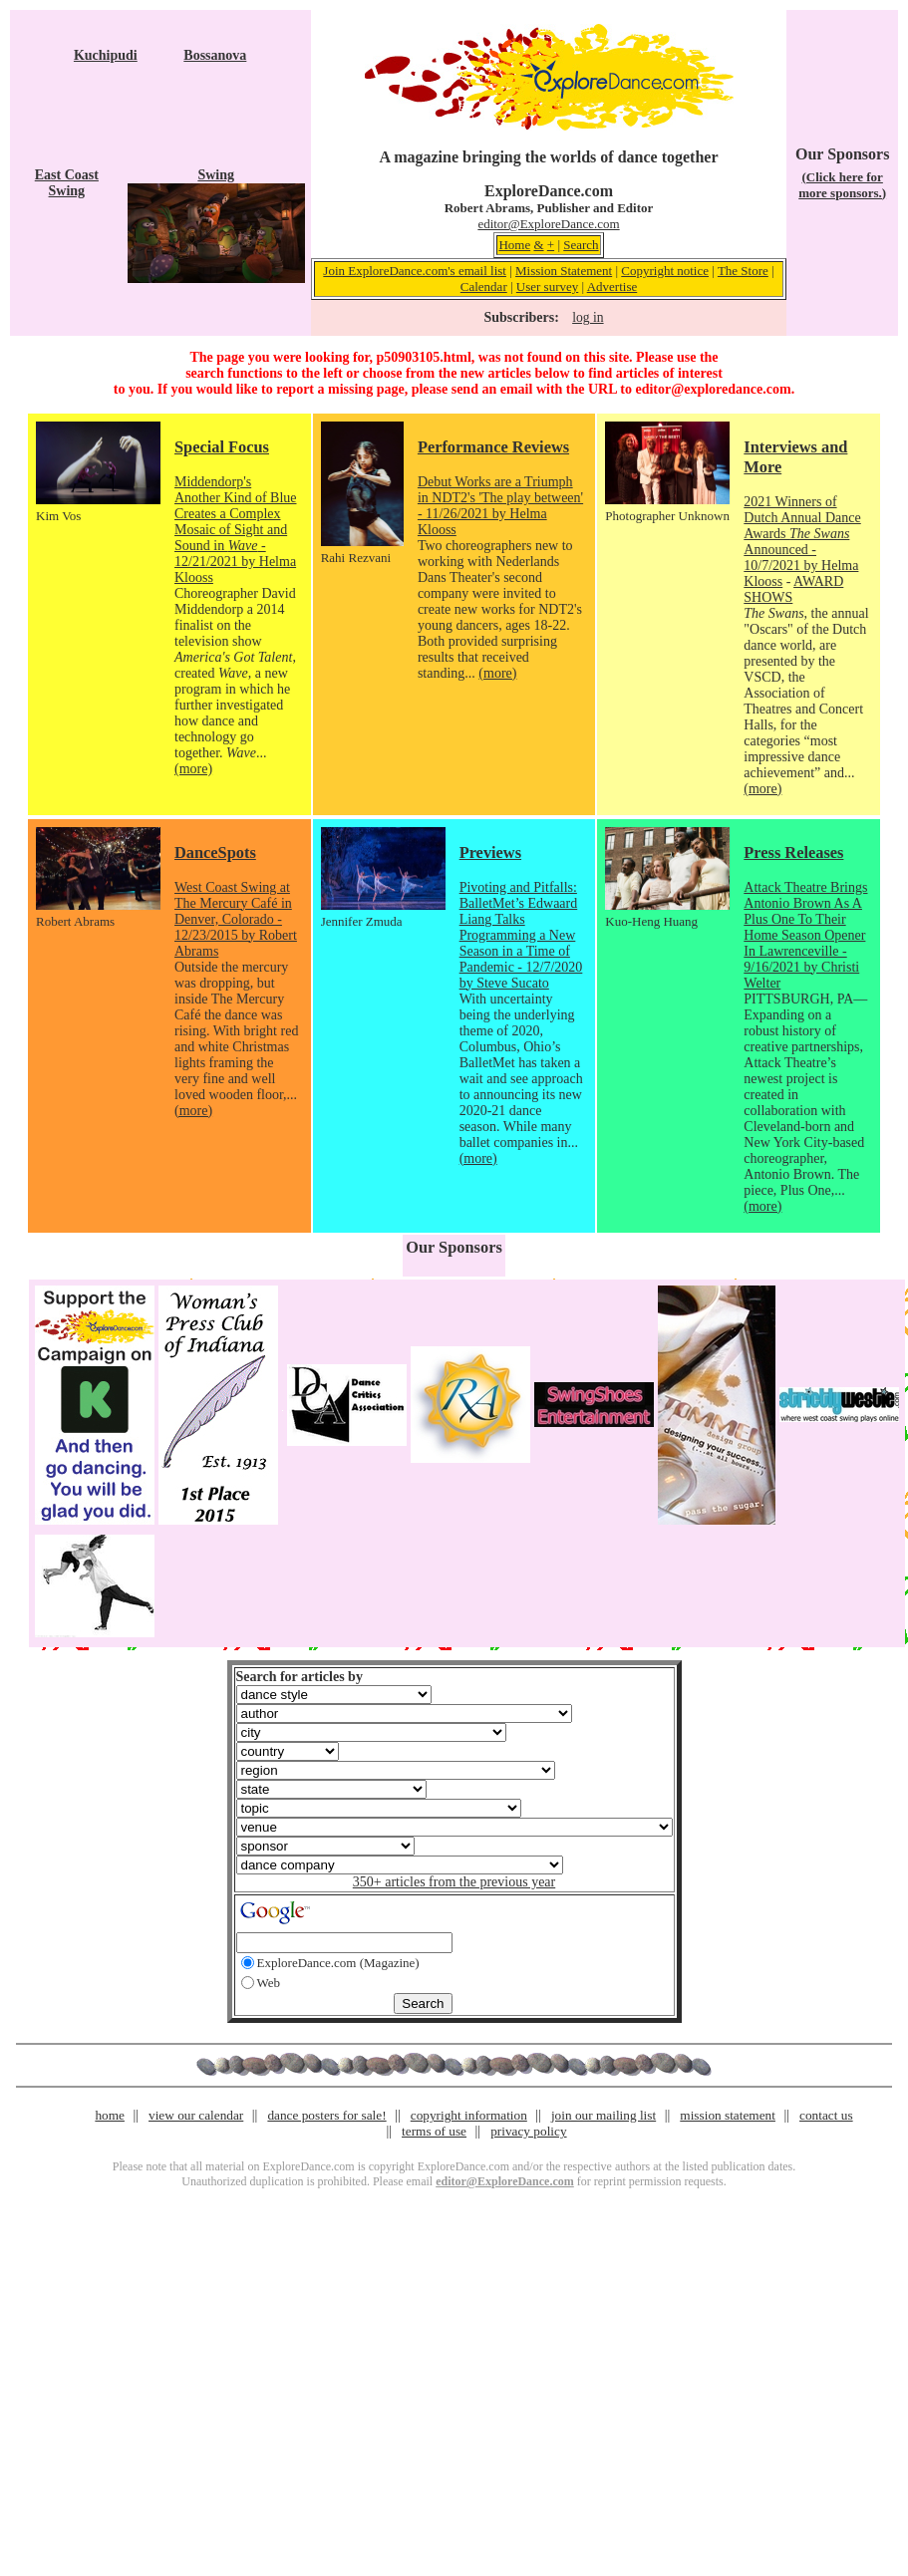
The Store (743, 270)
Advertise (612, 286)
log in (587, 317)
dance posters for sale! (326, 2115)
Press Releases (793, 852)
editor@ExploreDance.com (548, 223)
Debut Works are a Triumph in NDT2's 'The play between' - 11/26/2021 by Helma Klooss (500, 505)
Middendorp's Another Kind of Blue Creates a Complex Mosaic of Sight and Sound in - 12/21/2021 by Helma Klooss (235, 529)
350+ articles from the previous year (454, 1881)
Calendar (483, 286)
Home (514, 244)
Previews (490, 852)
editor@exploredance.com (712, 389)
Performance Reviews (493, 446)
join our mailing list (603, 2115)
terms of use (434, 2131)
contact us (826, 2115)
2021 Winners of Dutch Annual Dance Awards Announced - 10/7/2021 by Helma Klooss (802, 541)
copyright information (469, 2115)
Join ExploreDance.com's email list (414, 270)
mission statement (727, 2115)
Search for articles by (299, 1676)
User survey (547, 286)
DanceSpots (215, 852)
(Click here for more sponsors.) (842, 184)
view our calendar (196, 2115)
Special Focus (221, 446)
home (110, 2115)
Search (580, 244)
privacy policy (528, 2131)
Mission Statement (563, 270)
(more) (193, 768)
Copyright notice (665, 270)
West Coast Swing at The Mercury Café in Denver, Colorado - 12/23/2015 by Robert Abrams (235, 919)
